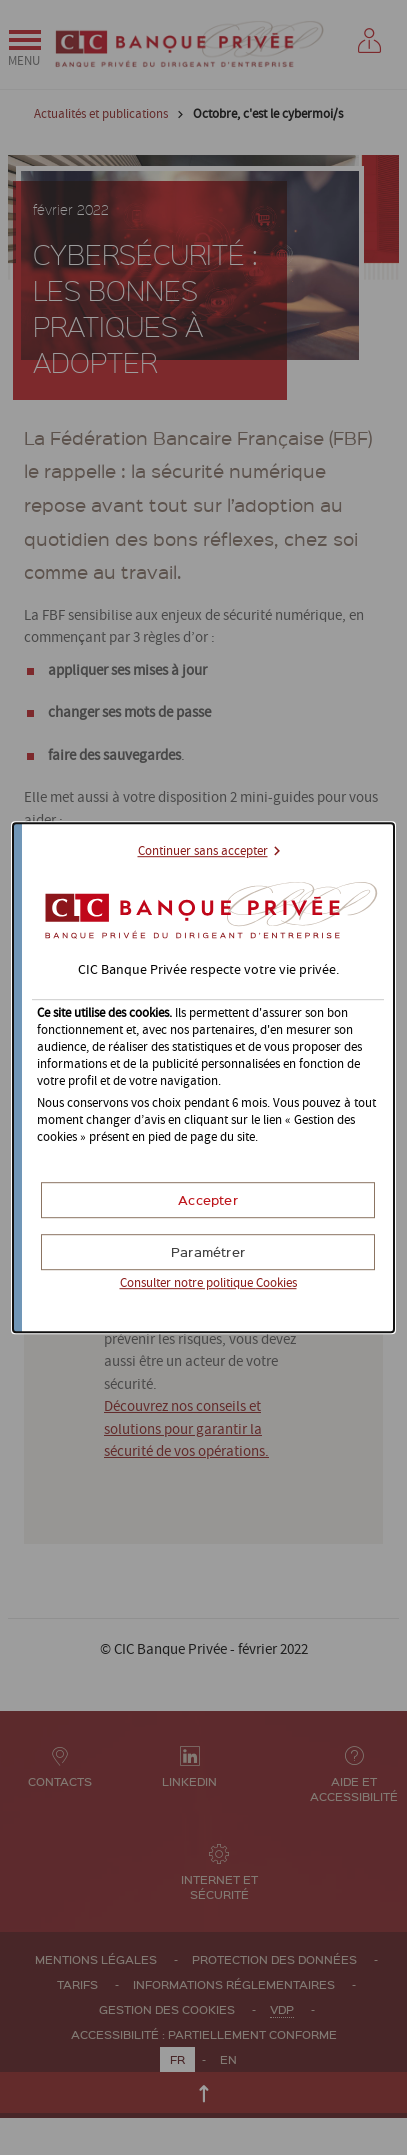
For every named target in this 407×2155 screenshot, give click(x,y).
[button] (208, 1200)
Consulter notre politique (208, 1283)
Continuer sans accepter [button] (203, 851)
